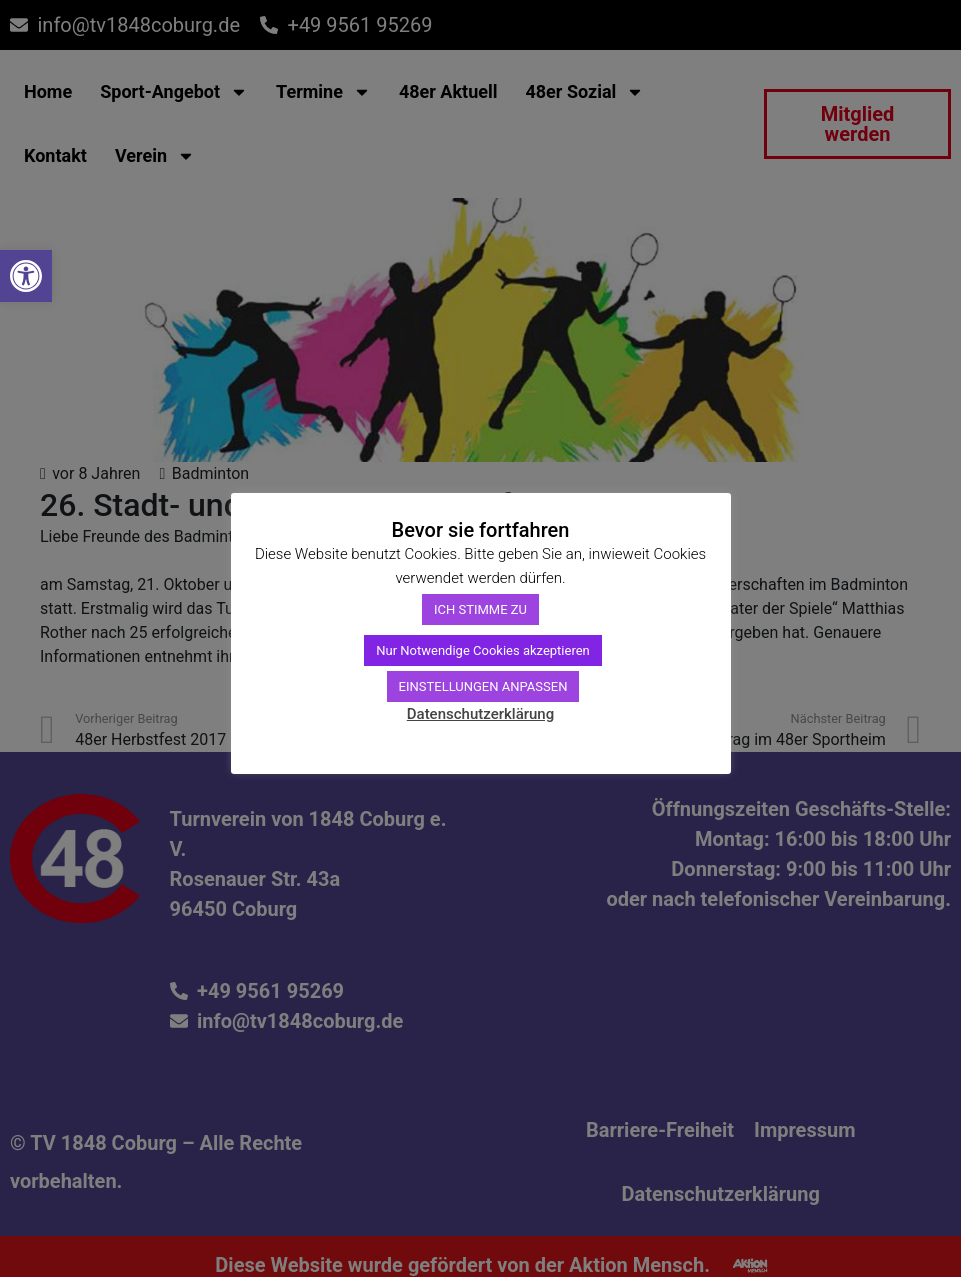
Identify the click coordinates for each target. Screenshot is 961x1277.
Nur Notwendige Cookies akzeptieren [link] (483, 650)
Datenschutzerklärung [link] (480, 714)
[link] (26, 276)
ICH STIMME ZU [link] (480, 609)
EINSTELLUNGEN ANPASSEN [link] (483, 686)
